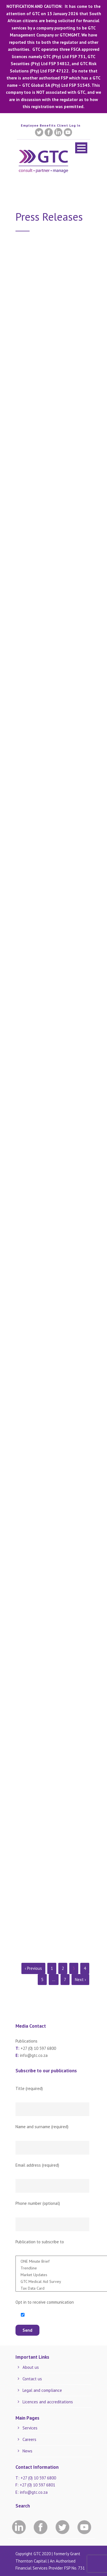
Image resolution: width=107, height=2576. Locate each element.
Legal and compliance (42, 2390)
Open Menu (81, 147)
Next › (80, 1979)
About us (31, 2367)
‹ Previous (33, 1968)
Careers (29, 2439)
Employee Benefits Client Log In (51, 125)
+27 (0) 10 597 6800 (38, 2048)
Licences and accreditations (48, 2401)
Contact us (32, 2378)
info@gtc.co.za (34, 2055)
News (27, 2451)
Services (30, 2428)
